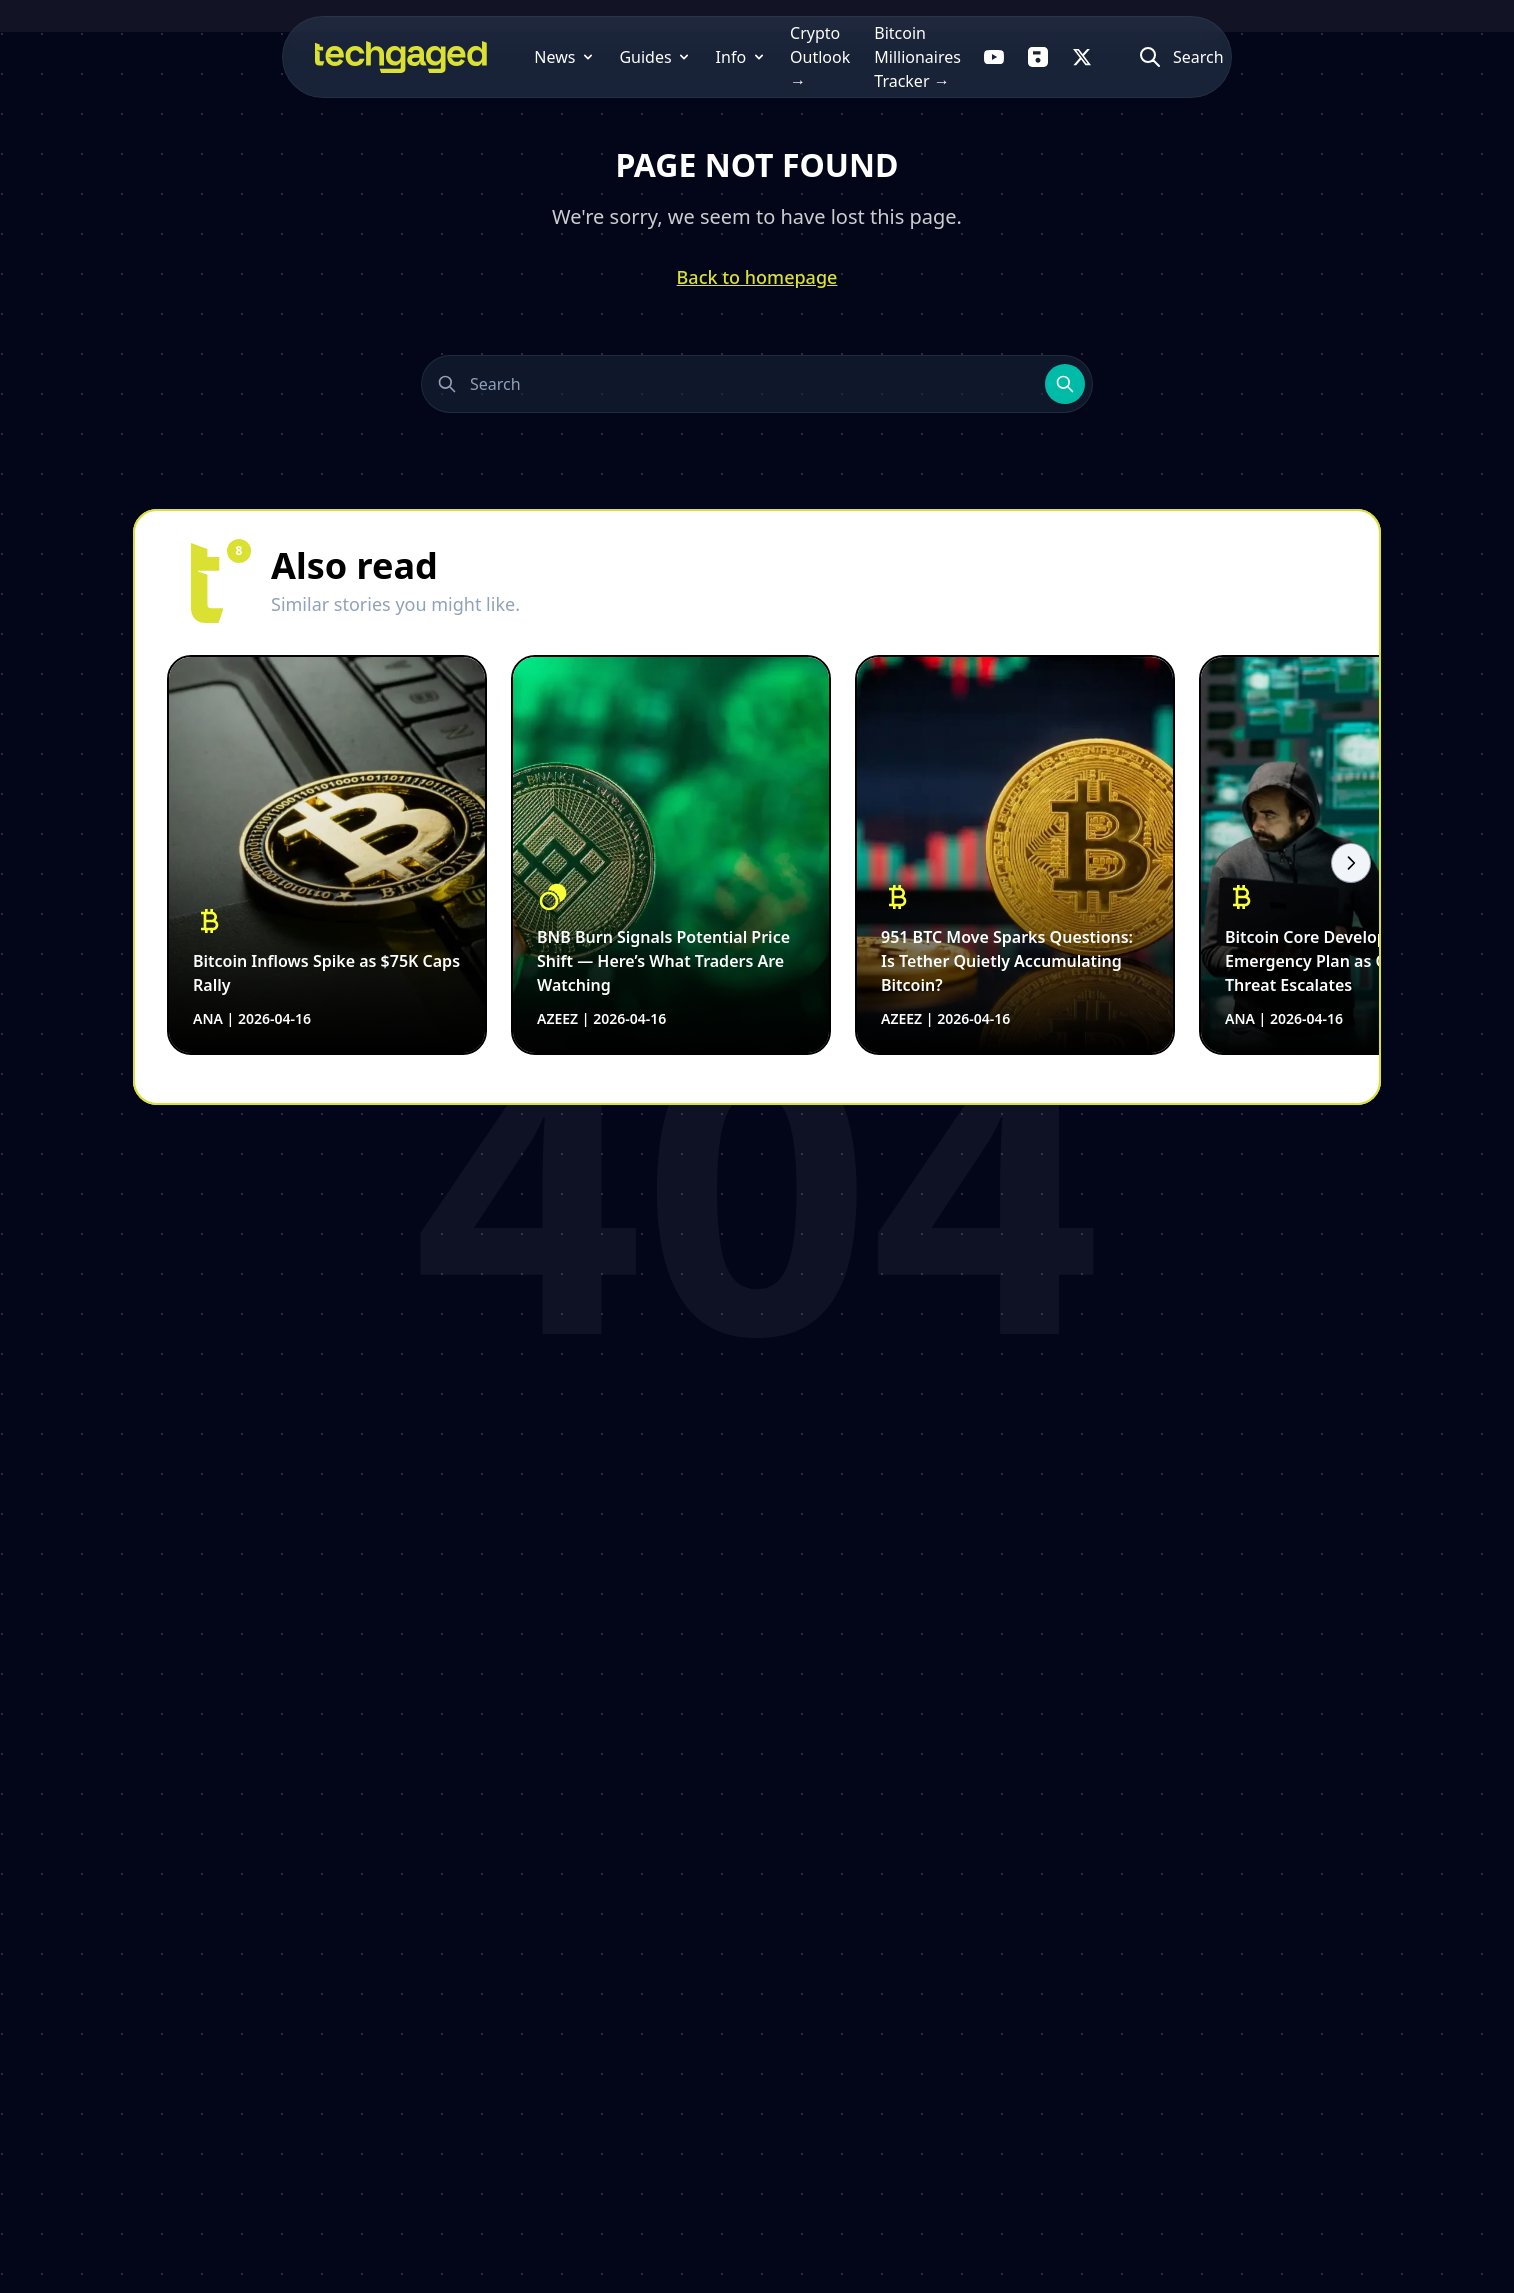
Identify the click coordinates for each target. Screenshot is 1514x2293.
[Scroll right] (1351, 863)
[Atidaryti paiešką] (1300, 57)
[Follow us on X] (1188, 57)
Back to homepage (757, 277)
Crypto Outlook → (693, 57)
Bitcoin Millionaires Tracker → (895, 57)
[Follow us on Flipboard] (1144, 57)
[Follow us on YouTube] (1100, 57)
